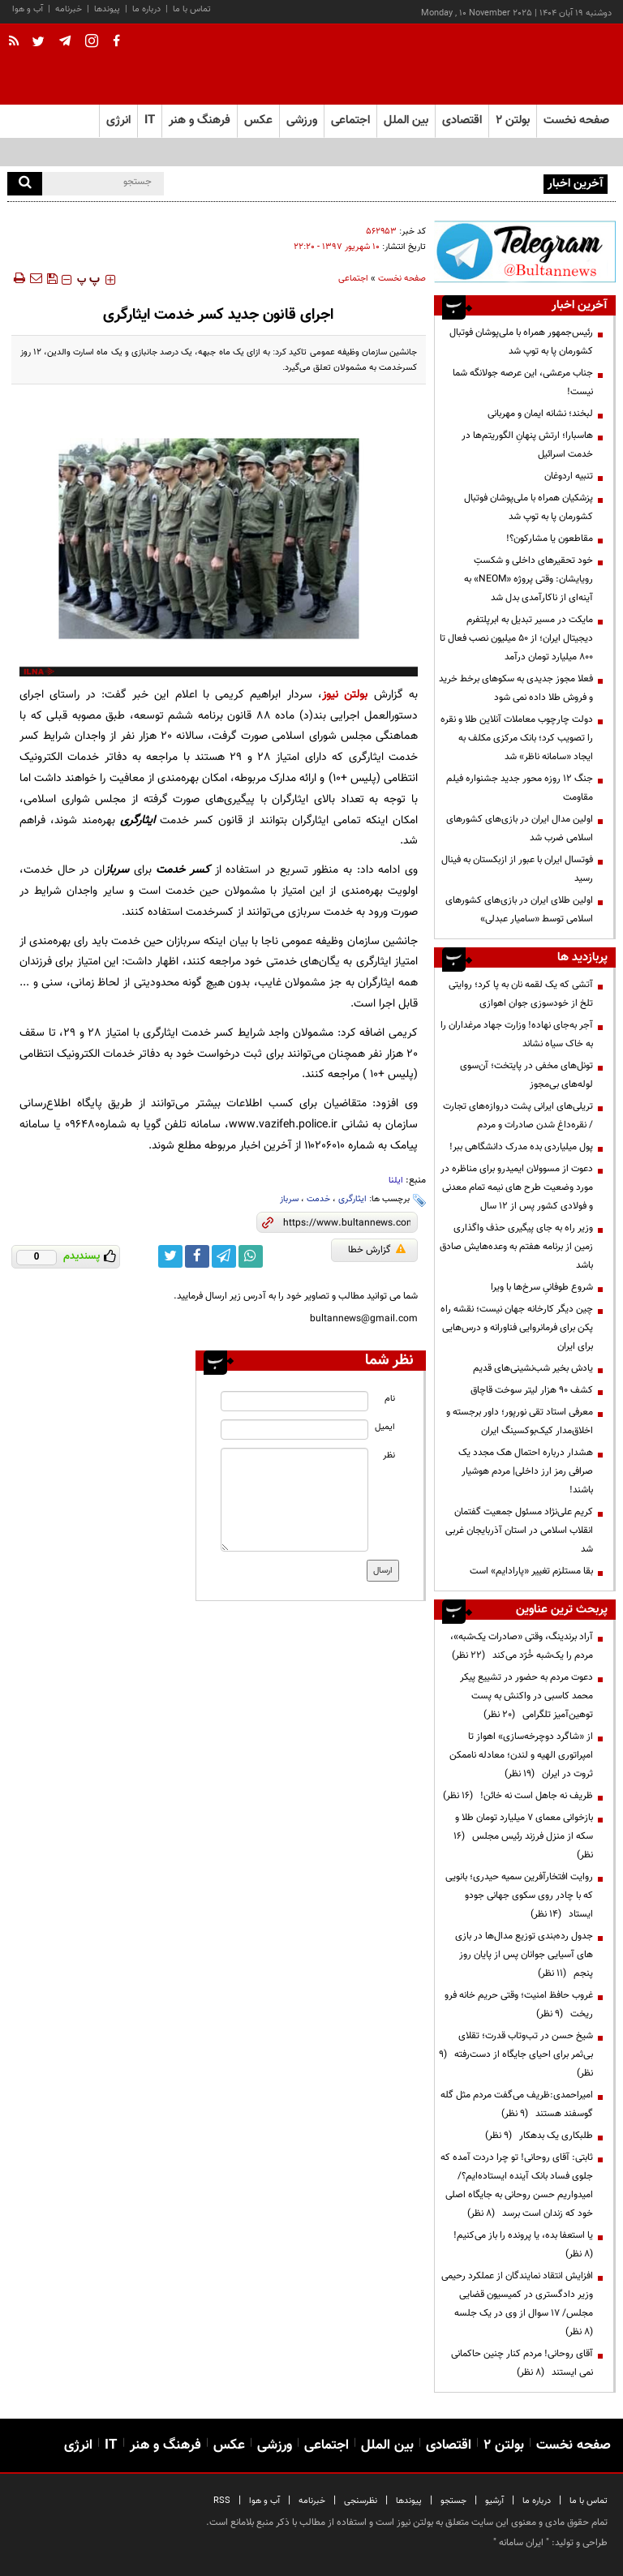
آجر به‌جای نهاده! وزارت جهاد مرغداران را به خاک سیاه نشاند (516, 1034)
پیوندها (107, 9)
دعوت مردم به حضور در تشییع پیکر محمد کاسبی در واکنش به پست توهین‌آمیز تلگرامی (526, 1696)
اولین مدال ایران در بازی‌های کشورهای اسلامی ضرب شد (519, 828)
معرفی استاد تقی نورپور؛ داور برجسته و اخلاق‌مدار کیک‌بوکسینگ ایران (519, 1421)
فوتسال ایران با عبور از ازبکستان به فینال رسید (517, 869)
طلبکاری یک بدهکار (539, 2135)
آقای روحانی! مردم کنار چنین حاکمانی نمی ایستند (522, 2363)
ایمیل (385, 1427)
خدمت (318, 1199)
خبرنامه (68, 9)
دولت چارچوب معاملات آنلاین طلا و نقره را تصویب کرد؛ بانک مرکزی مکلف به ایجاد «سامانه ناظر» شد (516, 738)
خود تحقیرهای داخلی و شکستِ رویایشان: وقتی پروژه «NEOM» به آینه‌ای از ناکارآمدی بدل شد (528, 579)
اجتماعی (353, 279)
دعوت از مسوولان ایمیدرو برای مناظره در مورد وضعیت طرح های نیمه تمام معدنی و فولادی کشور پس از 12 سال (516, 1187)
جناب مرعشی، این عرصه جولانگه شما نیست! (523, 382)
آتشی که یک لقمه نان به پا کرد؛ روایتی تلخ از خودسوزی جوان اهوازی (521, 994)
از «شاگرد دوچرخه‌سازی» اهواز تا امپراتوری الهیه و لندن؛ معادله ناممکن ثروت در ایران (521, 1755)
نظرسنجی (360, 2501)
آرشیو (494, 2501)
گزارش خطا (377, 1250)
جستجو (453, 2501)
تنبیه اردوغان (568, 476)
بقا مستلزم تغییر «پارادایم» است (531, 1571)
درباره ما (146, 9)
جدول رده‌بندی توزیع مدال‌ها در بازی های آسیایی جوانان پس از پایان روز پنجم (524, 1955)
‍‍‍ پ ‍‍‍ (88, 280)
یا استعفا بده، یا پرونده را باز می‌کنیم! (521, 2244)
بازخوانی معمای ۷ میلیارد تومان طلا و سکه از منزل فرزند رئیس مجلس (523, 1836)
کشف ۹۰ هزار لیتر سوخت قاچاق (530, 1390)
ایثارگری (352, 1199)
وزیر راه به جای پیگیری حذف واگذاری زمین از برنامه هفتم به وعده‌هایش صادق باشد (516, 1247)
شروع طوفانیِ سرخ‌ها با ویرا (542, 1287)
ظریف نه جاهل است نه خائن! (518, 1795)
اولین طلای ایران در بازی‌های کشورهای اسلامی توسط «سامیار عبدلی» (519, 909)
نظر (389, 1455)
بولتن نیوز (344, 694)
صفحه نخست (576, 120)
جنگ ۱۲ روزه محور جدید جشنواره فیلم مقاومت (519, 788)
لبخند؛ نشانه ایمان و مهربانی (540, 413)
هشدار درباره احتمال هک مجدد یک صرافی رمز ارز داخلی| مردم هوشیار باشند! (525, 1471)
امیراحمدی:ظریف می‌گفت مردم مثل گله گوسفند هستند (516, 2104)
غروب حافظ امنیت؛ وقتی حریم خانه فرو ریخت (519, 2004)
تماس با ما (192, 9)
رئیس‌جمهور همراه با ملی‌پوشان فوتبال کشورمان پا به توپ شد (424, 182)
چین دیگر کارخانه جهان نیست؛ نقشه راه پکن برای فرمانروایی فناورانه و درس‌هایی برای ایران (516, 1328)
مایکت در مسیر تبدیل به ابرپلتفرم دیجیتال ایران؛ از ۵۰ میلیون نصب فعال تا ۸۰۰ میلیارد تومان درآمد (516, 638)
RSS (221, 2501)
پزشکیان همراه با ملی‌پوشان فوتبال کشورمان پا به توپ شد (528, 507)
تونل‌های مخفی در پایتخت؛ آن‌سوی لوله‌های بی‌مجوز (526, 1075)
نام (390, 1399)
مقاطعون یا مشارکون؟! (549, 538)
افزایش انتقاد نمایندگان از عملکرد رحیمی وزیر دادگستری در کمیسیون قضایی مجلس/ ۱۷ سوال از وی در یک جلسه (517, 2304)
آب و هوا (27, 9)
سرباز (289, 1199)
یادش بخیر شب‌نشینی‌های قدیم (533, 1368)
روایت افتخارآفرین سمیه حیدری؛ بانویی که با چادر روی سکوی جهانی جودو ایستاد (519, 1895)
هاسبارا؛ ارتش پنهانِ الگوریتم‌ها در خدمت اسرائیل (527, 445)
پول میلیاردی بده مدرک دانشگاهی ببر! (521, 1147)
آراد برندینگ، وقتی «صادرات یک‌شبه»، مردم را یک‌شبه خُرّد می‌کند (521, 1646)
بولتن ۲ (513, 120)
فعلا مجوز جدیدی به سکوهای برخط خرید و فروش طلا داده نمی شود (516, 688)
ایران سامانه (521, 2542)
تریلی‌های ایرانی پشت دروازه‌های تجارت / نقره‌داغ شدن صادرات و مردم (518, 1115)
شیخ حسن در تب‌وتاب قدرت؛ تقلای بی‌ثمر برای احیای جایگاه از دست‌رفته (516, 2054)
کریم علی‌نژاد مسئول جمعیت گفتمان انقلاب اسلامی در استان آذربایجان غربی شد (519, 1530)
